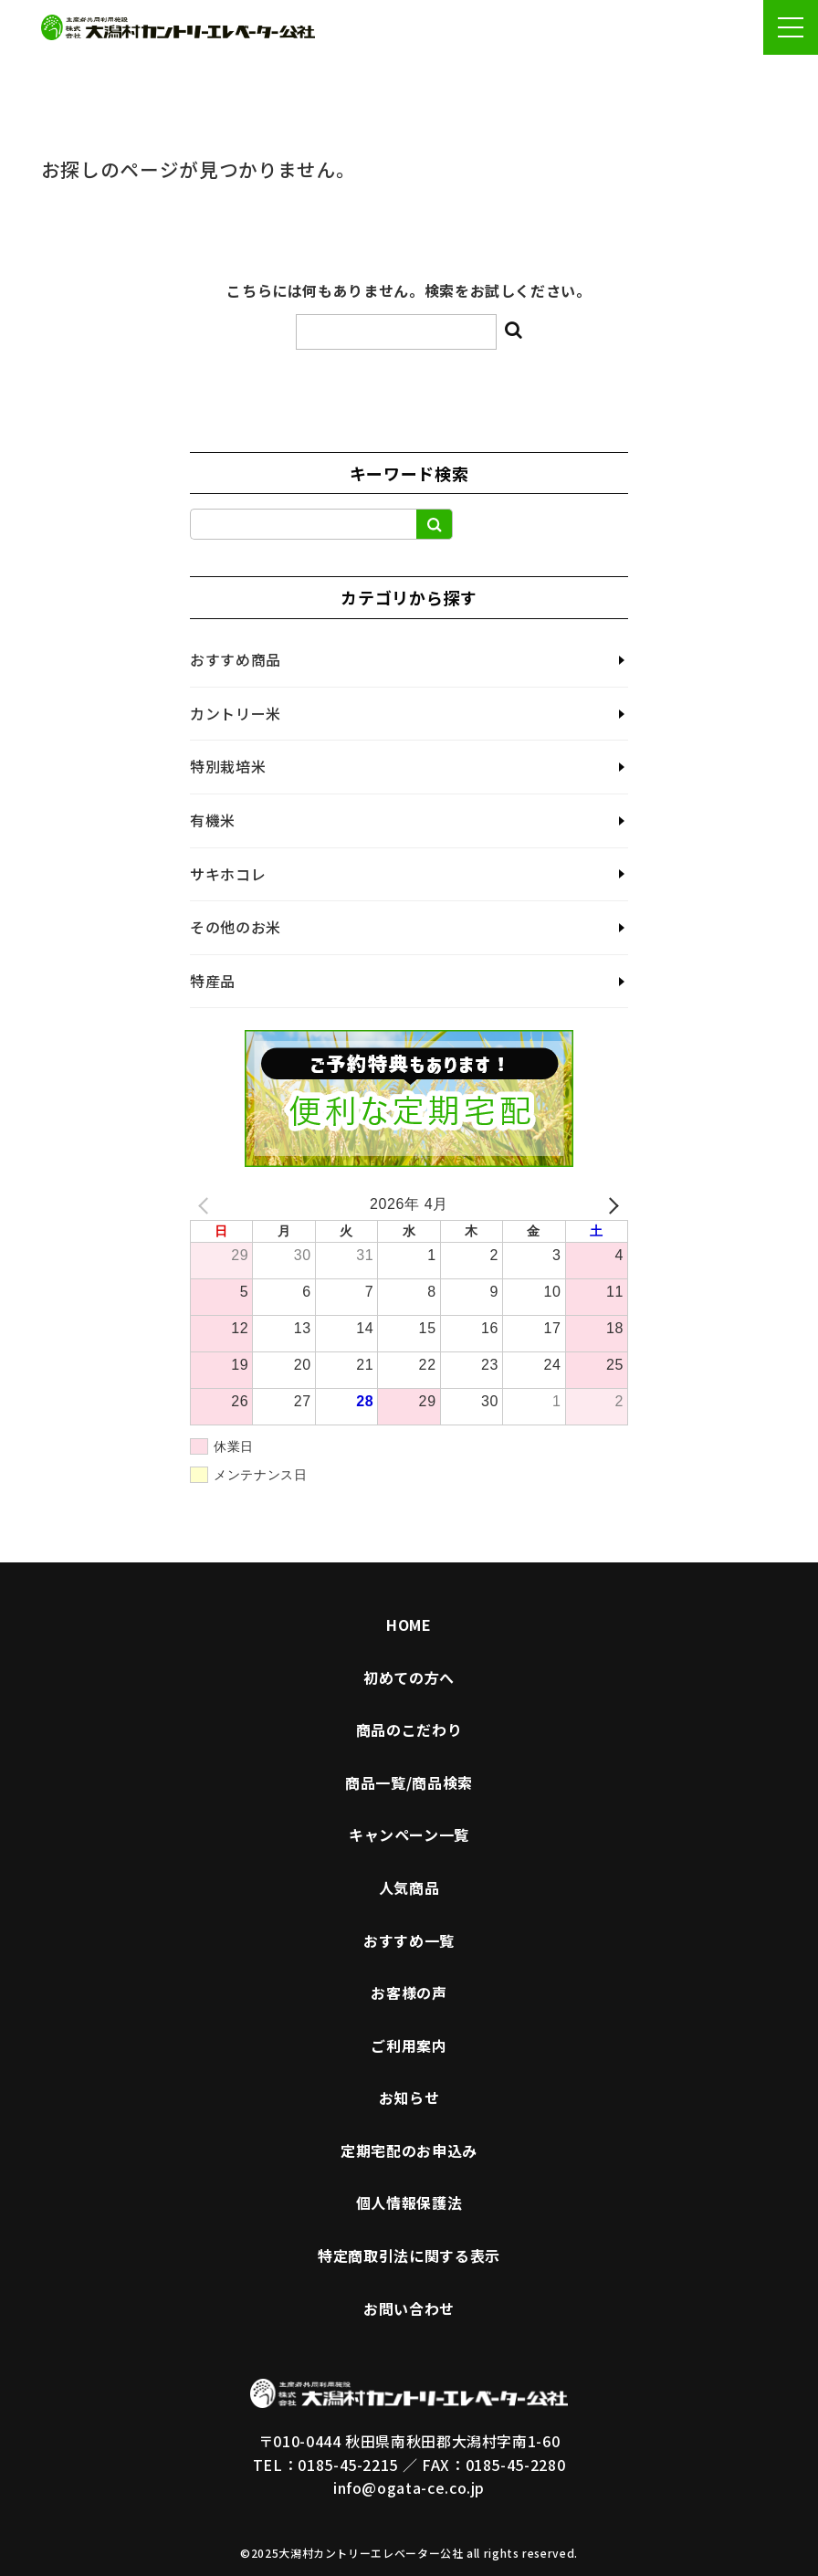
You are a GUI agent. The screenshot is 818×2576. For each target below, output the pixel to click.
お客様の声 (408, 1992)
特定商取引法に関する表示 (409, 2255)
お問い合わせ (409, 2308)
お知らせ (409, 2097)
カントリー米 (235, 713)
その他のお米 (235, 927)
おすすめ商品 (235, 659)
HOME (409, 1624)
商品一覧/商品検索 (409, 1782)
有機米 (213, 820)
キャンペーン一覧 (409, 1834)
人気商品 (409, 1887)
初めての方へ (409, 1677)
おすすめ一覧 (409, 1940)
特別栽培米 (228, 766)
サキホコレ (228, 874)
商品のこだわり (409, 1729)
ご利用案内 (408, 2045)
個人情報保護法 (409, 2202)
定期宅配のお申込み (409, 2150)
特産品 (213, 981)
